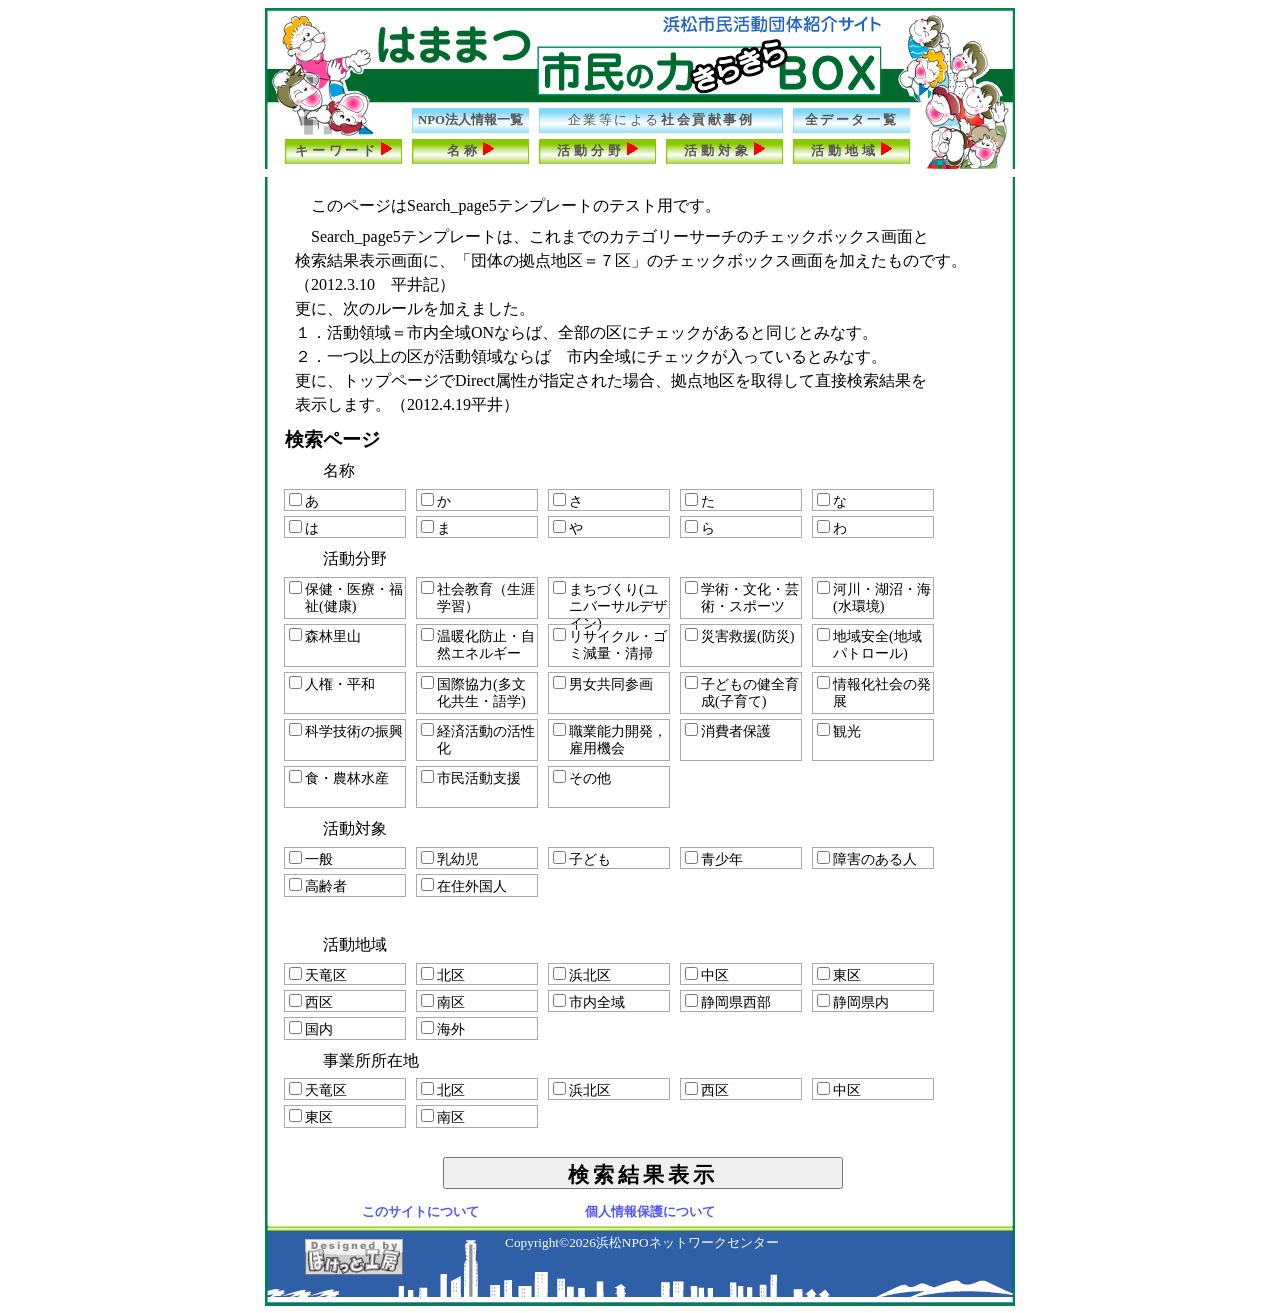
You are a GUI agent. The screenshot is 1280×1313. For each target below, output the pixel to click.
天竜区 (318, 975)
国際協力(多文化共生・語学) (473, 692)
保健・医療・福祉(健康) (346, 597)
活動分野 (597, 149)
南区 (443, 1002)
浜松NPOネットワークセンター (687, 1242)
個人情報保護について (650, 1211)
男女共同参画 (603, 684)
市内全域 (589, 1002)
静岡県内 (853, 1002)
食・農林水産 (339, 778)
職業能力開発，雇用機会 (610, 739)
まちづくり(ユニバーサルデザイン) (610, 600)
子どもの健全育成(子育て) (742, 692)
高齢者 (318, 886)
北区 (443, 975)
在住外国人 (464, 886)
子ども (582, 859)
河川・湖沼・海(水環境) (874, 597)
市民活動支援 (471, 778)
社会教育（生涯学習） (478, 597)
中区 (707, 975)
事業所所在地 (371, 1060)
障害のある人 (867, 859)
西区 (311, 1002)
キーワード (344, 149)
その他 (582, 778)
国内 (311, 1029)
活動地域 (851, 149)
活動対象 (724, 149)
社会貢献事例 (661, 120)
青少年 (714, 859)
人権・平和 (332, 684)
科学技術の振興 (346, 731)
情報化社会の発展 (874, 692)
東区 (839, 975)
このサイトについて (420, 1211)
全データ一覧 (851, 120)
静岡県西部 (728, 1002)
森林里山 (325, 636)
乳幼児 (450, 859)
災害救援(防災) (740, 636)
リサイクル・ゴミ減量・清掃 (610, 644)
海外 (443, 1029)
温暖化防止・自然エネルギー (478, 644)
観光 (839, 731)
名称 (471, 149)
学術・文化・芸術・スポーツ (742, 597)
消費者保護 (728, 731)
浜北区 (582, 975)
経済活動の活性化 (478, 739)
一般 (311, 859)
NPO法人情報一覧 (470, 120)
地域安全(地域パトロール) (869, 644)
